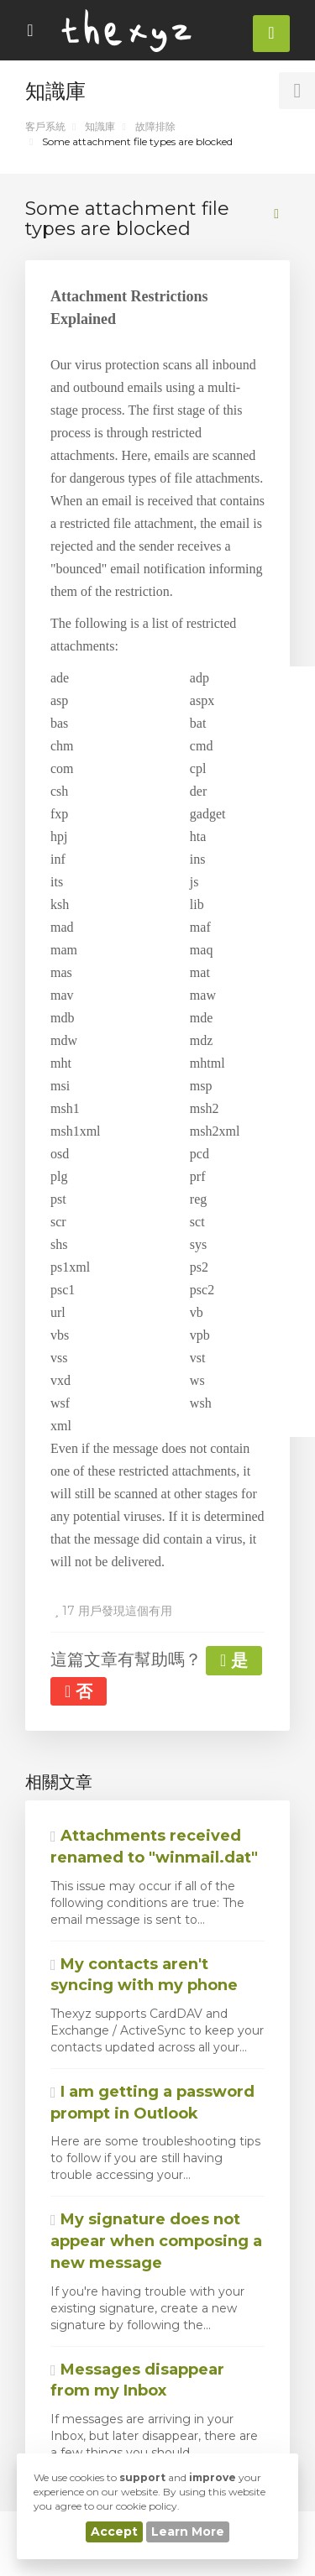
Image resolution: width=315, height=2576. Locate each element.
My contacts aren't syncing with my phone (144, 1975)
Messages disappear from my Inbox (137, 2380)
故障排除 (155, 126)
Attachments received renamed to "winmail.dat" (154, 1846)
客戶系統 (45, 126)
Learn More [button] (187, 2531)
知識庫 (100, 126)
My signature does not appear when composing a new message (156, 2240)
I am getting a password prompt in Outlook (152, 2102)
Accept (114, 2531)
